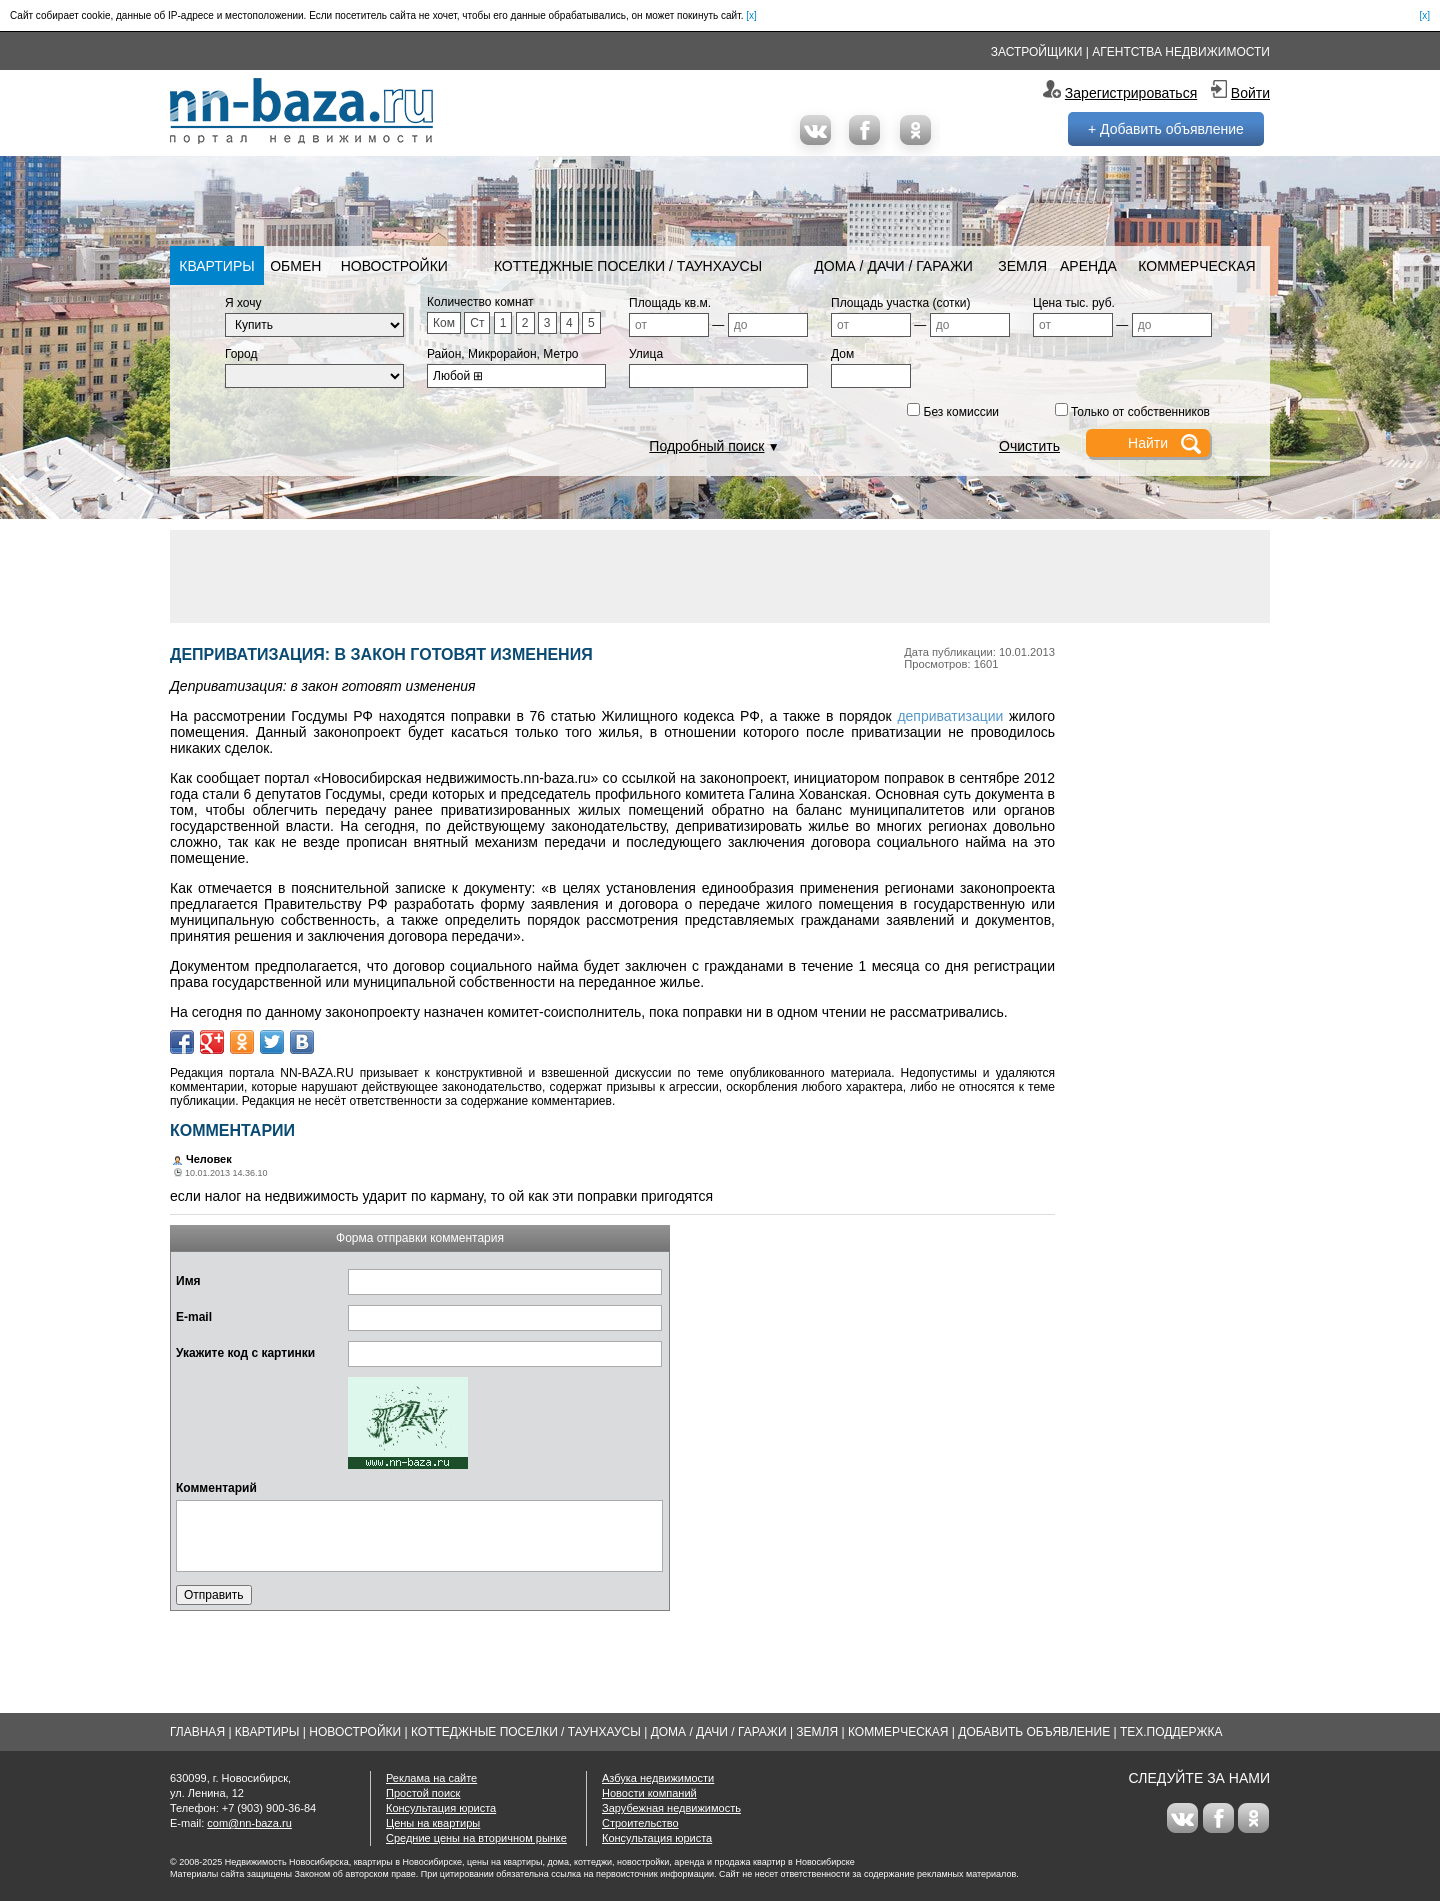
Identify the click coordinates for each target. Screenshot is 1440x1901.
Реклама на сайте (431, 1778)
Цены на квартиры (433, 1823)
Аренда (1088, 266)
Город (241, 354)
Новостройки (394, 266)
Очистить (1029, 446)
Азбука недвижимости (658, 1778)
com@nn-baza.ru (249, 1823)
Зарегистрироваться (1131, 93)
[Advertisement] (720, 575)
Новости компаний (649, 1793)
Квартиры (216, 266)
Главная (197, 1732)
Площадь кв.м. (670, 303)
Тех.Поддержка (1171, 1732)
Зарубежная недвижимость (671, 1808)
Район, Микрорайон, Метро (503, 354)
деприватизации (950, 716)
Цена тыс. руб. (1074, 303)
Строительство (640, 1823)
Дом (842, 354)
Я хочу (243, 303)
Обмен (295, 266)
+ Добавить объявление (1166, 129)
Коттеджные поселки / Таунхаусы (628, 266)
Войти (1250, 93)
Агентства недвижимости (1181, 52)
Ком (444, 323)
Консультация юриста (441, 1808)
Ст (477, 323)
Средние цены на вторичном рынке (476, 1838)
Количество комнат (480, 302)
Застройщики (1037, 52)
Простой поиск (423, 1793)
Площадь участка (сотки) (901, 303)
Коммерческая (1196, 266)
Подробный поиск (706, 446)
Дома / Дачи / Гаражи (893, 266)
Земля (1022, 266)
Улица (646, 354)
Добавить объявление (1034, 1732)
